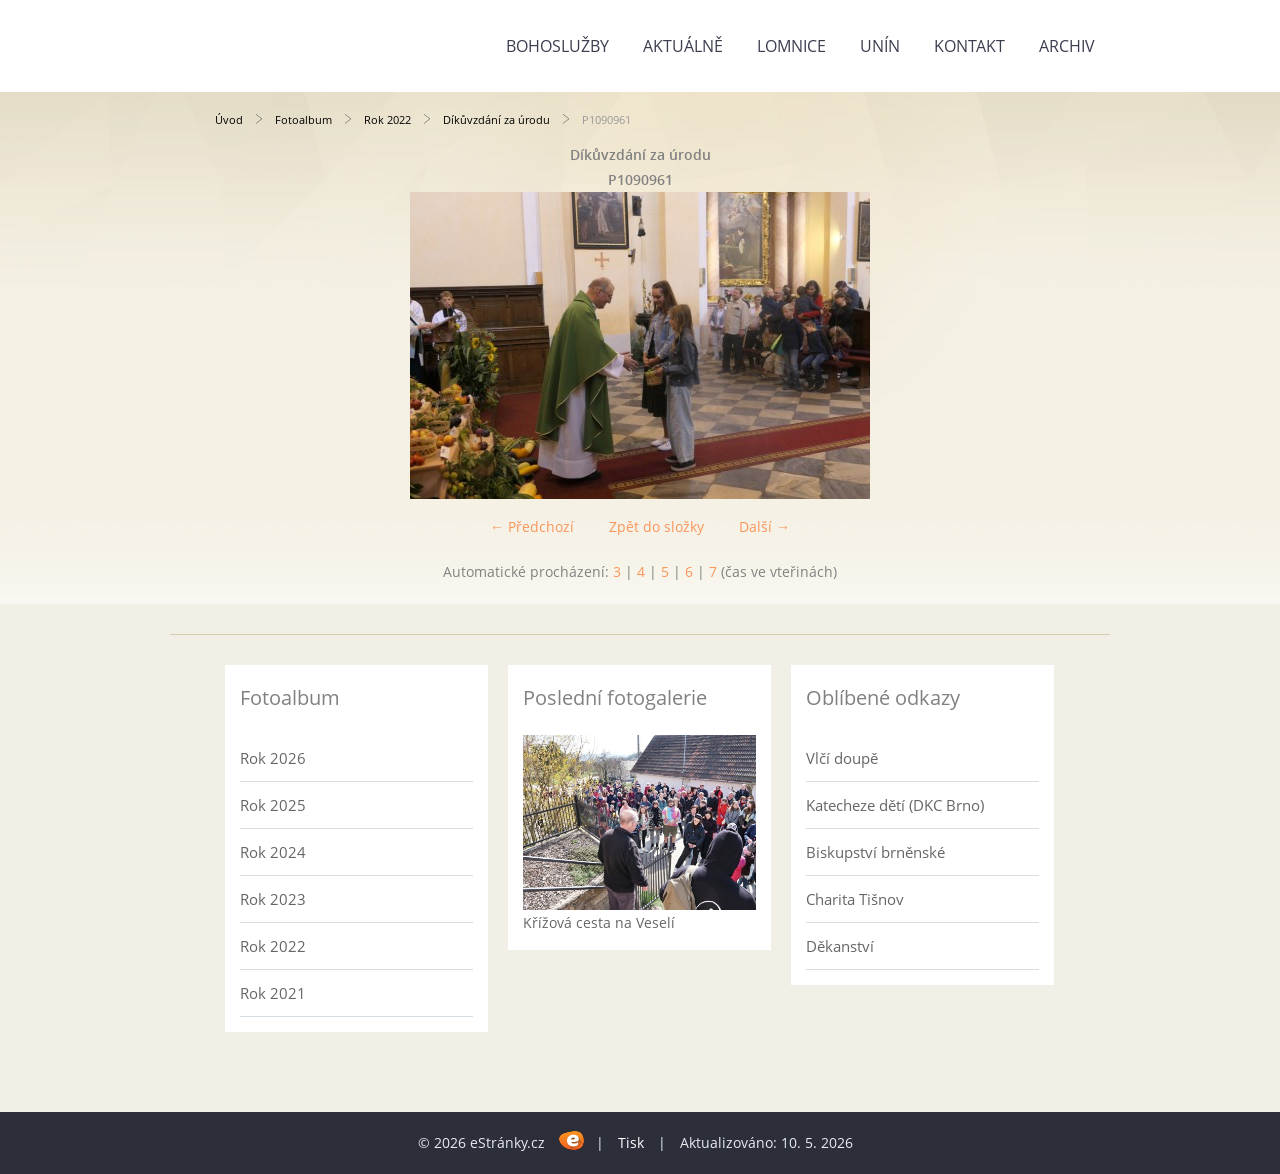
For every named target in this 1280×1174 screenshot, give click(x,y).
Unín (880, 46)
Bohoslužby (557, 46)
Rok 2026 (273, 758)
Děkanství (840, 946)
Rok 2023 (273, 899)
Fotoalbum (303, 119)
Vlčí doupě (842, 758)
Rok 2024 (273, 852)
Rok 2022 (387, 119)
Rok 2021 (273, 993)
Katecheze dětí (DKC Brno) (895, 805)
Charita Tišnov (855, 899)
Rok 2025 (273, 805)
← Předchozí (532, 526)
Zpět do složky (656, 526)
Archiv (1067, 46)
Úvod (229, 119)
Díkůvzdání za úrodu (496, 119)
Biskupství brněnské (875, 852)
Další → (764, 526)
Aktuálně (683, 46)
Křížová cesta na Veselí (599, 922)
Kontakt (969, 46)
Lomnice (791, 46)
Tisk (631, 1142)
